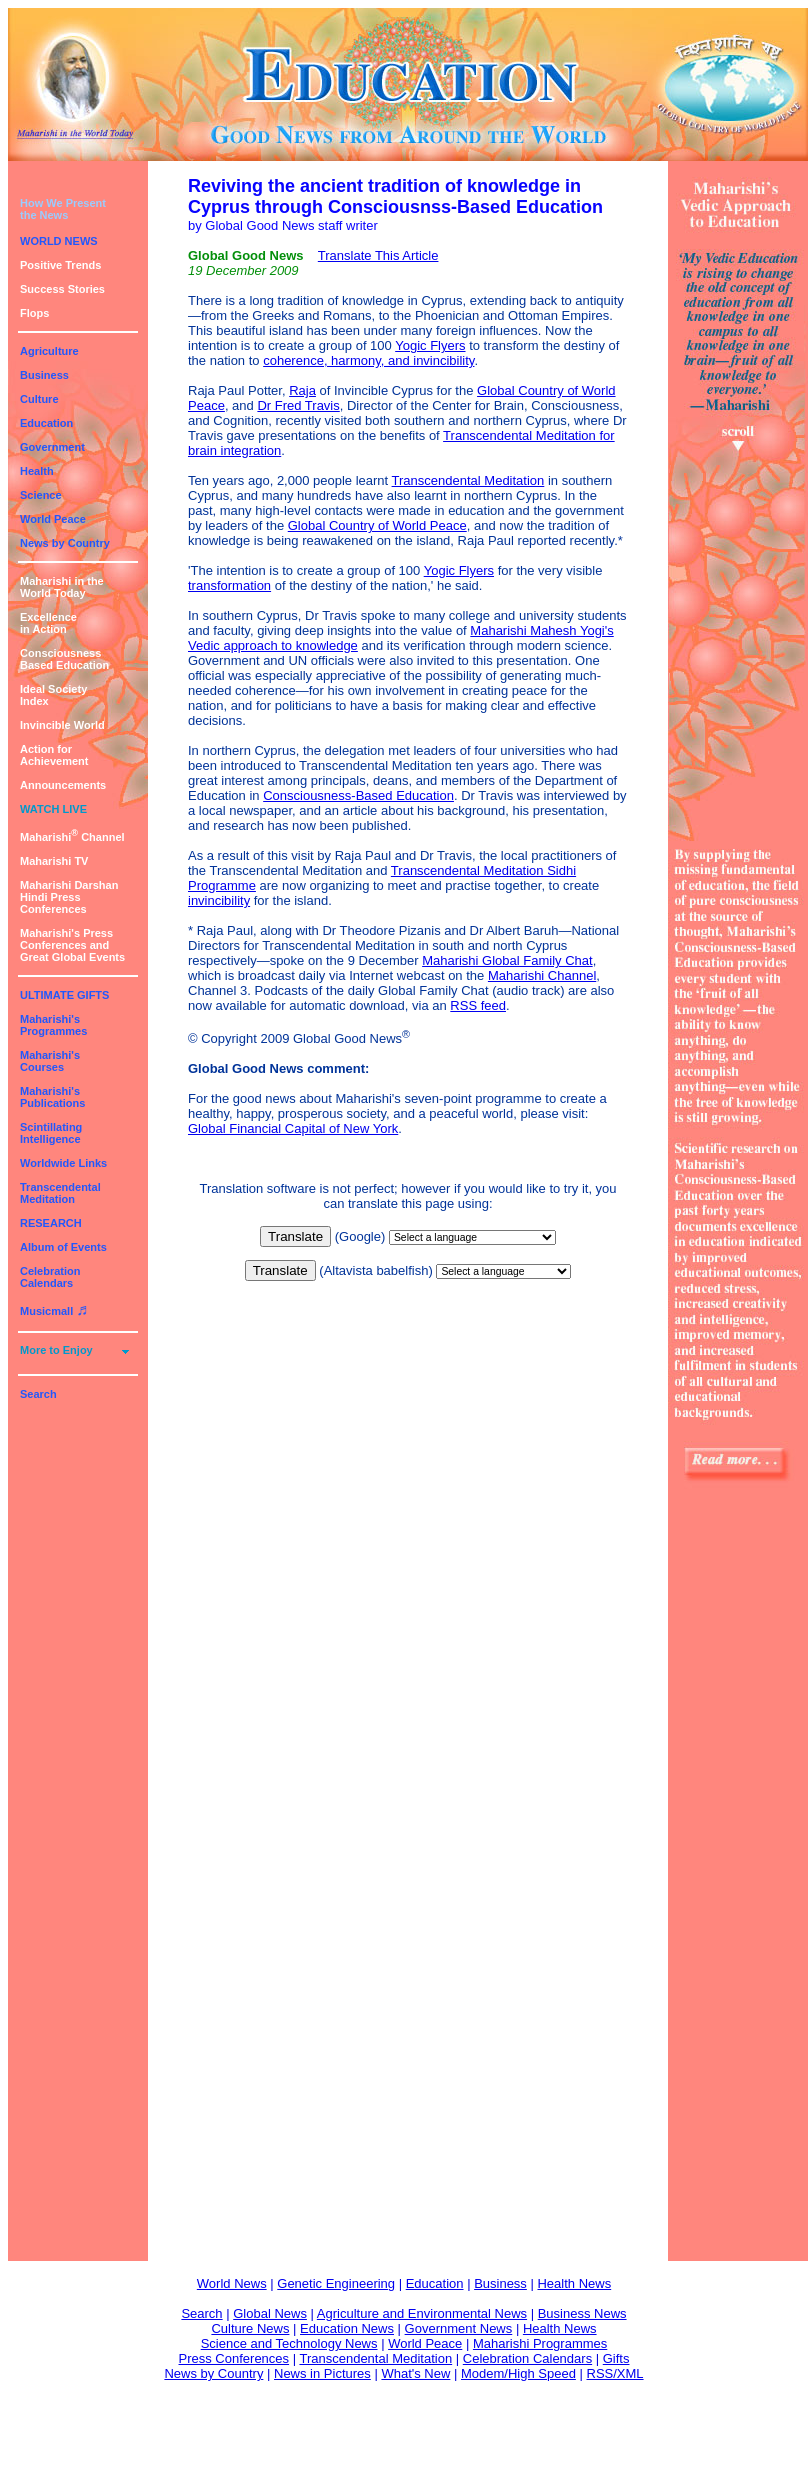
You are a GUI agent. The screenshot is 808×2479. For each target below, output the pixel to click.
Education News (347, 2328)
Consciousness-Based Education (358, 795)
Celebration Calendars (50, 1277)
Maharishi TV (54, 861)
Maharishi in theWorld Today (62, 587)
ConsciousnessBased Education (64, 659)
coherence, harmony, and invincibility (368, 360)
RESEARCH (51, 1223)
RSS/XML (615, 2373)
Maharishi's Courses (50, 1061)
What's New (415, 2373)
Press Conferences (234, 2358)
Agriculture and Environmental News (422, 2313)
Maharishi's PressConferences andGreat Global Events (72, 945)
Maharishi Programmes (540, 2343)
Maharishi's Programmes (53, 1025)
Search (38, 1394)
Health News (574, 2283)
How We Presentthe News (63, 209)
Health (37, 471)
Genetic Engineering (336, 2283)
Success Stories (62, 289)
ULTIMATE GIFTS (64, 995)
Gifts (616, 2358)
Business (44, 375)
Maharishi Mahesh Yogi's (541, 630)
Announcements (63, 785)
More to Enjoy (56, 1350)
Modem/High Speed (518, 2373)
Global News (270, 2313)
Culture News (250, 2328)
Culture (39, 399)
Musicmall (54, 1311)
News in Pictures (322, 2373)
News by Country (65, 543)
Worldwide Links (63, 1163)
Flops (34, 313)
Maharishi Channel (72, 837)
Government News (459, 2328)
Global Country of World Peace (377, 525)
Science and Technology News (289, 2343)
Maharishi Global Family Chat (507, 960)
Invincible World (62, 725)
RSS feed (478, 1005)
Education (46, 423)
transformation (229, 585)
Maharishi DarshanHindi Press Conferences (69, 897)
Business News (582, 2313)
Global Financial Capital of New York (293, 1128)
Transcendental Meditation (60, 1193)
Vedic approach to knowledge (273, 645)
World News (232, 2283)
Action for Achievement (54, 755)
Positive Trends (60, 265)
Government (52, 447)
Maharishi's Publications (52, 1097)
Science (41, 495)
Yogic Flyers (430, 345)
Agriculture (49, 351)
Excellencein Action (48, 623)
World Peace (53, 519)
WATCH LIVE (53, 809)
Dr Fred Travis (298, 405)
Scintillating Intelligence (51, 1133)
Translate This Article (378, 255)
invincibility (219, 900)
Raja (302, 390)
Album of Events (63, 1247)
